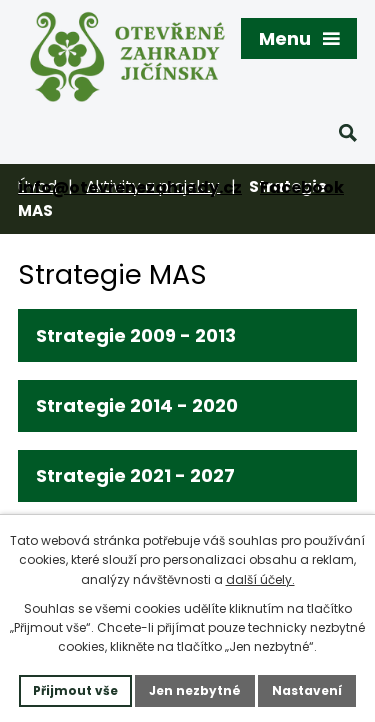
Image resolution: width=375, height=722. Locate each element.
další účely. (260, 579)
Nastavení (307, 690)
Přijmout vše (75, 690)
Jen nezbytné (195, 690)
